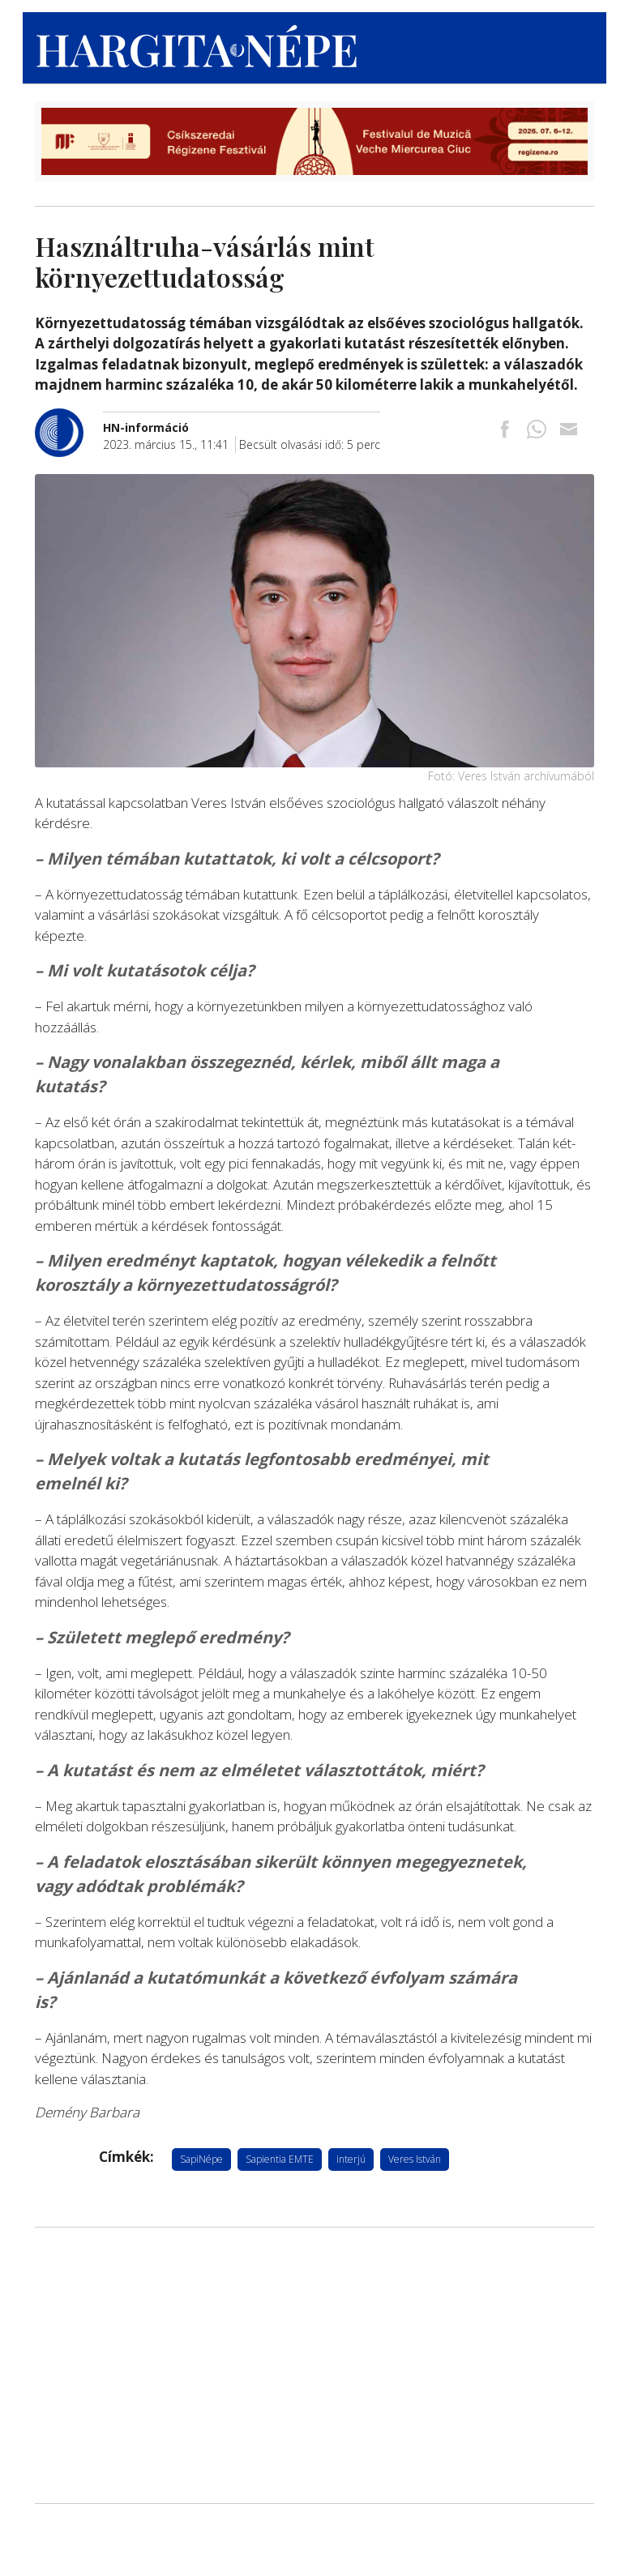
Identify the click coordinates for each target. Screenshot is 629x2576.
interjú (351, 2159)
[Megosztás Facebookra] (505, 430)
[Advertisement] (314, 2365)
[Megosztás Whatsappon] (536, 430)
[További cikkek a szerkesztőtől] (69, 417)
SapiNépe (201, 2159)
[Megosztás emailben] (568, 430)
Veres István (414, 2159)
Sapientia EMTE (280, 2159)
